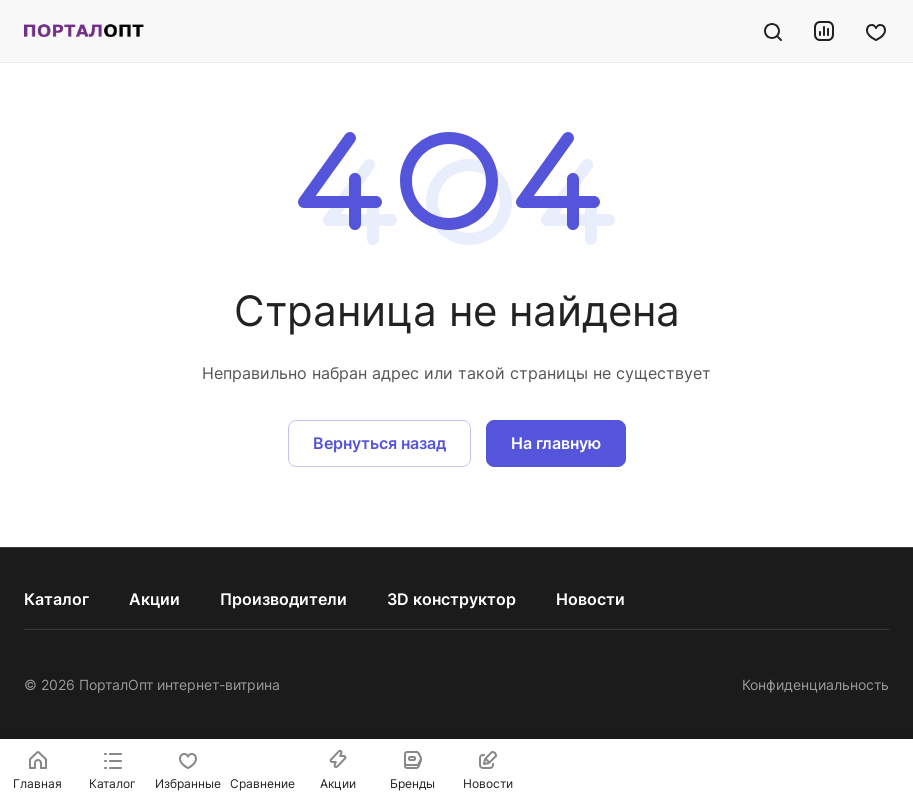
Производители (283, 599)
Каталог (56, 599)
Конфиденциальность (815, 684)
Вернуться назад (379, 443)
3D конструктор (451, 599)
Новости (590, 599)
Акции (154, 599)
